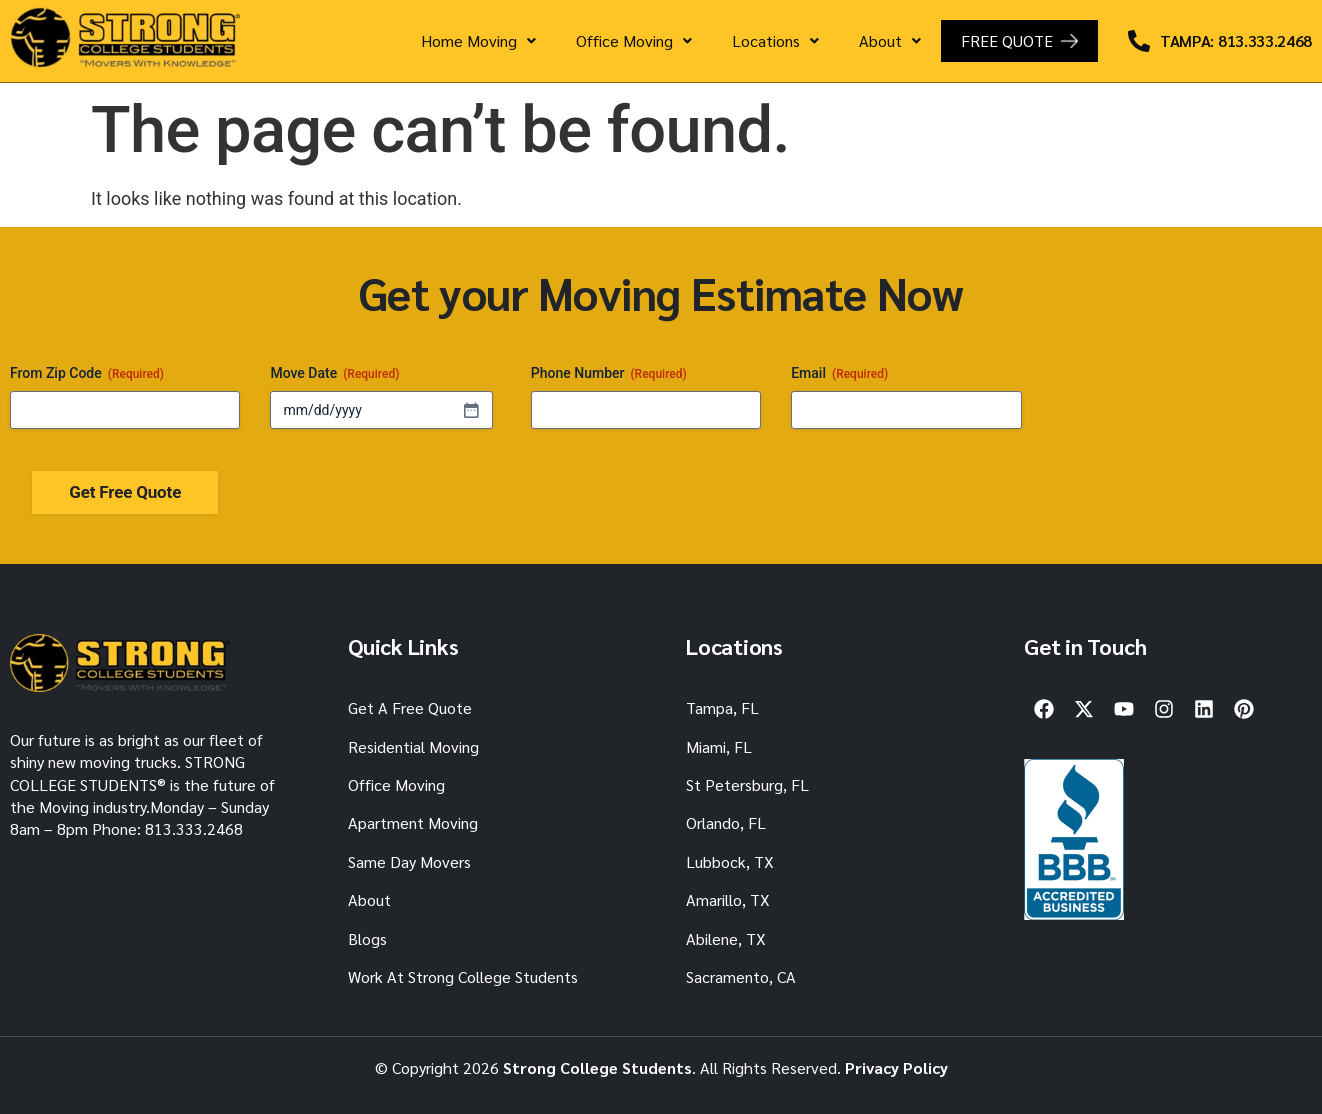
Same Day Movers (409, 861)
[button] (478, 41)
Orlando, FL (726, 822)
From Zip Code (87, 374)
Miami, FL (719, 746)
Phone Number (609, 374)
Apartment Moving (413, 822)
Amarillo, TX (728, 899)
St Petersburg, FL (747, 784)
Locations (775, 40)
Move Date (334, 374)
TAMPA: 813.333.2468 (1236, 40)
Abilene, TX (726, 938)
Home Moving (478, 40)
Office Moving (634, 40)
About (890, 40)
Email (839, 374)
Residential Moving (413, 746)
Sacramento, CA (741, 976)
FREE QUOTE (1007, 40)
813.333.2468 (194, 828)
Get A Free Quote (410, 707)
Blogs (367, 938)
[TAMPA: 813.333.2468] (1139, 41)
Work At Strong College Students (463, 976)
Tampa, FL (722, 707)
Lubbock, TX (730, 861)
